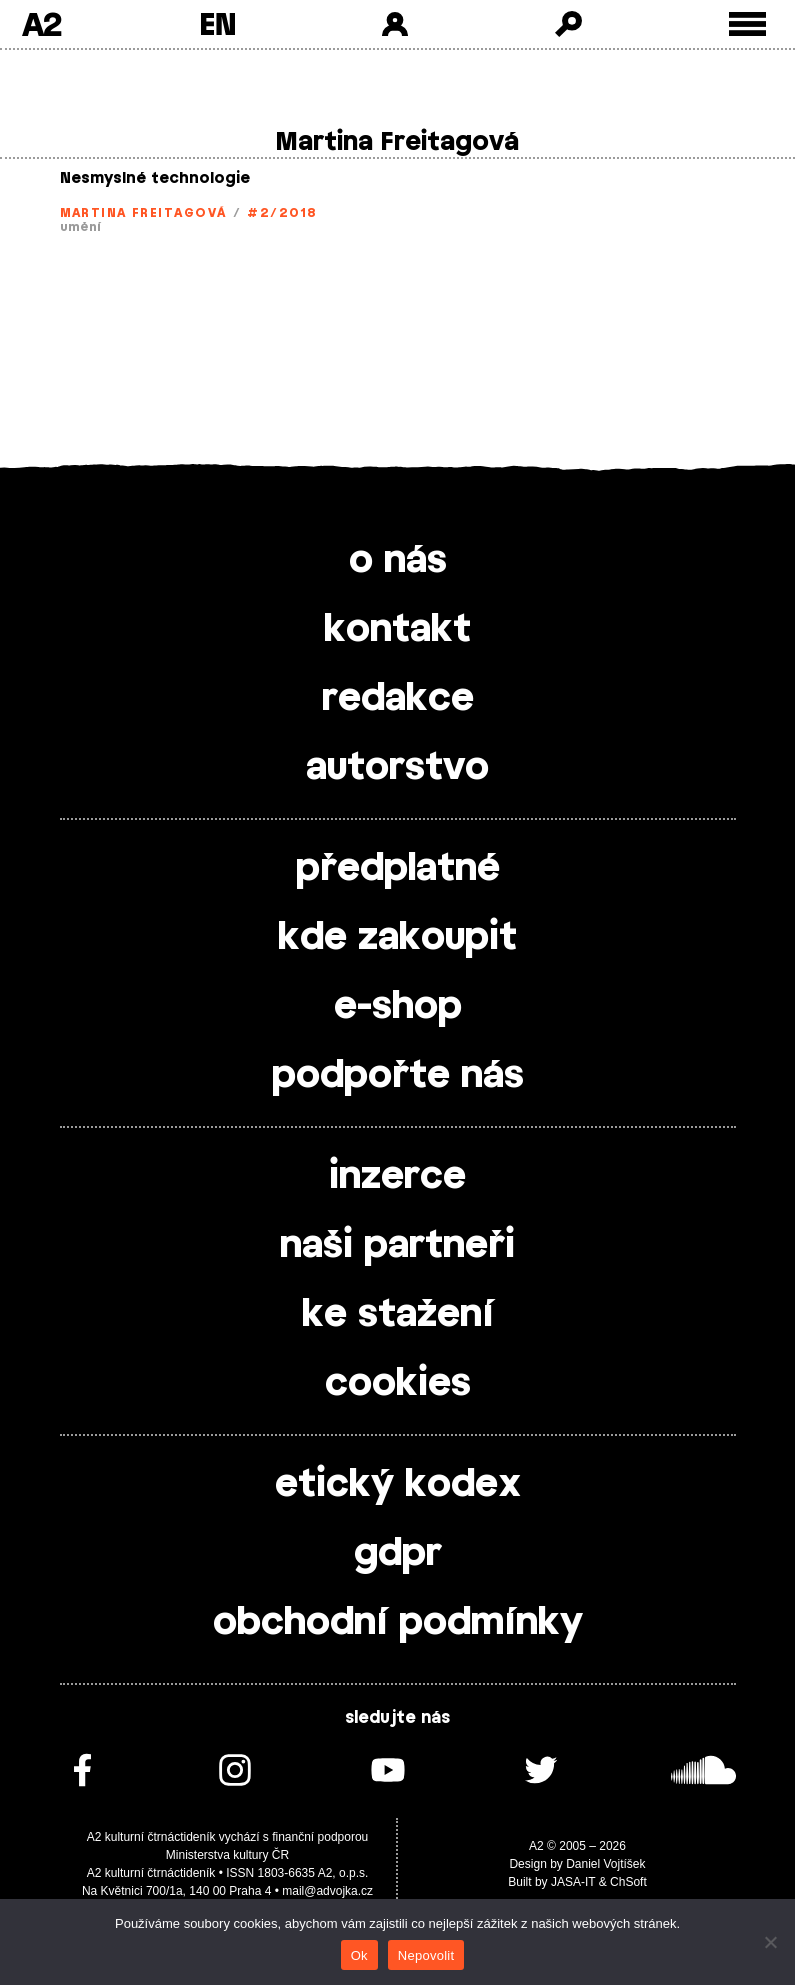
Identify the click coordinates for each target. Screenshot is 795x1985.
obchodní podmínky (398, 1623)
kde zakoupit (397, 938)
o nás (398, 561)
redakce (398, 699)
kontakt (397, 630)
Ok (359, 1955)
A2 (41, 24)
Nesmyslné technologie (155, 178)
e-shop (398, 1007)
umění (81, 227)
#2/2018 (282, 213)
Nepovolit (426, 1955)
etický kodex (398, 1485)
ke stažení (398, 1315)
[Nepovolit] (770, 1942)
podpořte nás (398, 1076)
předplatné (398, 869)
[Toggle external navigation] (747, 24)
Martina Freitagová (143, 213)
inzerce (397, 1177)
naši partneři (397, 1246)
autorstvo (397, 768)
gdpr (398, 1554)
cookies (398, 1384)
